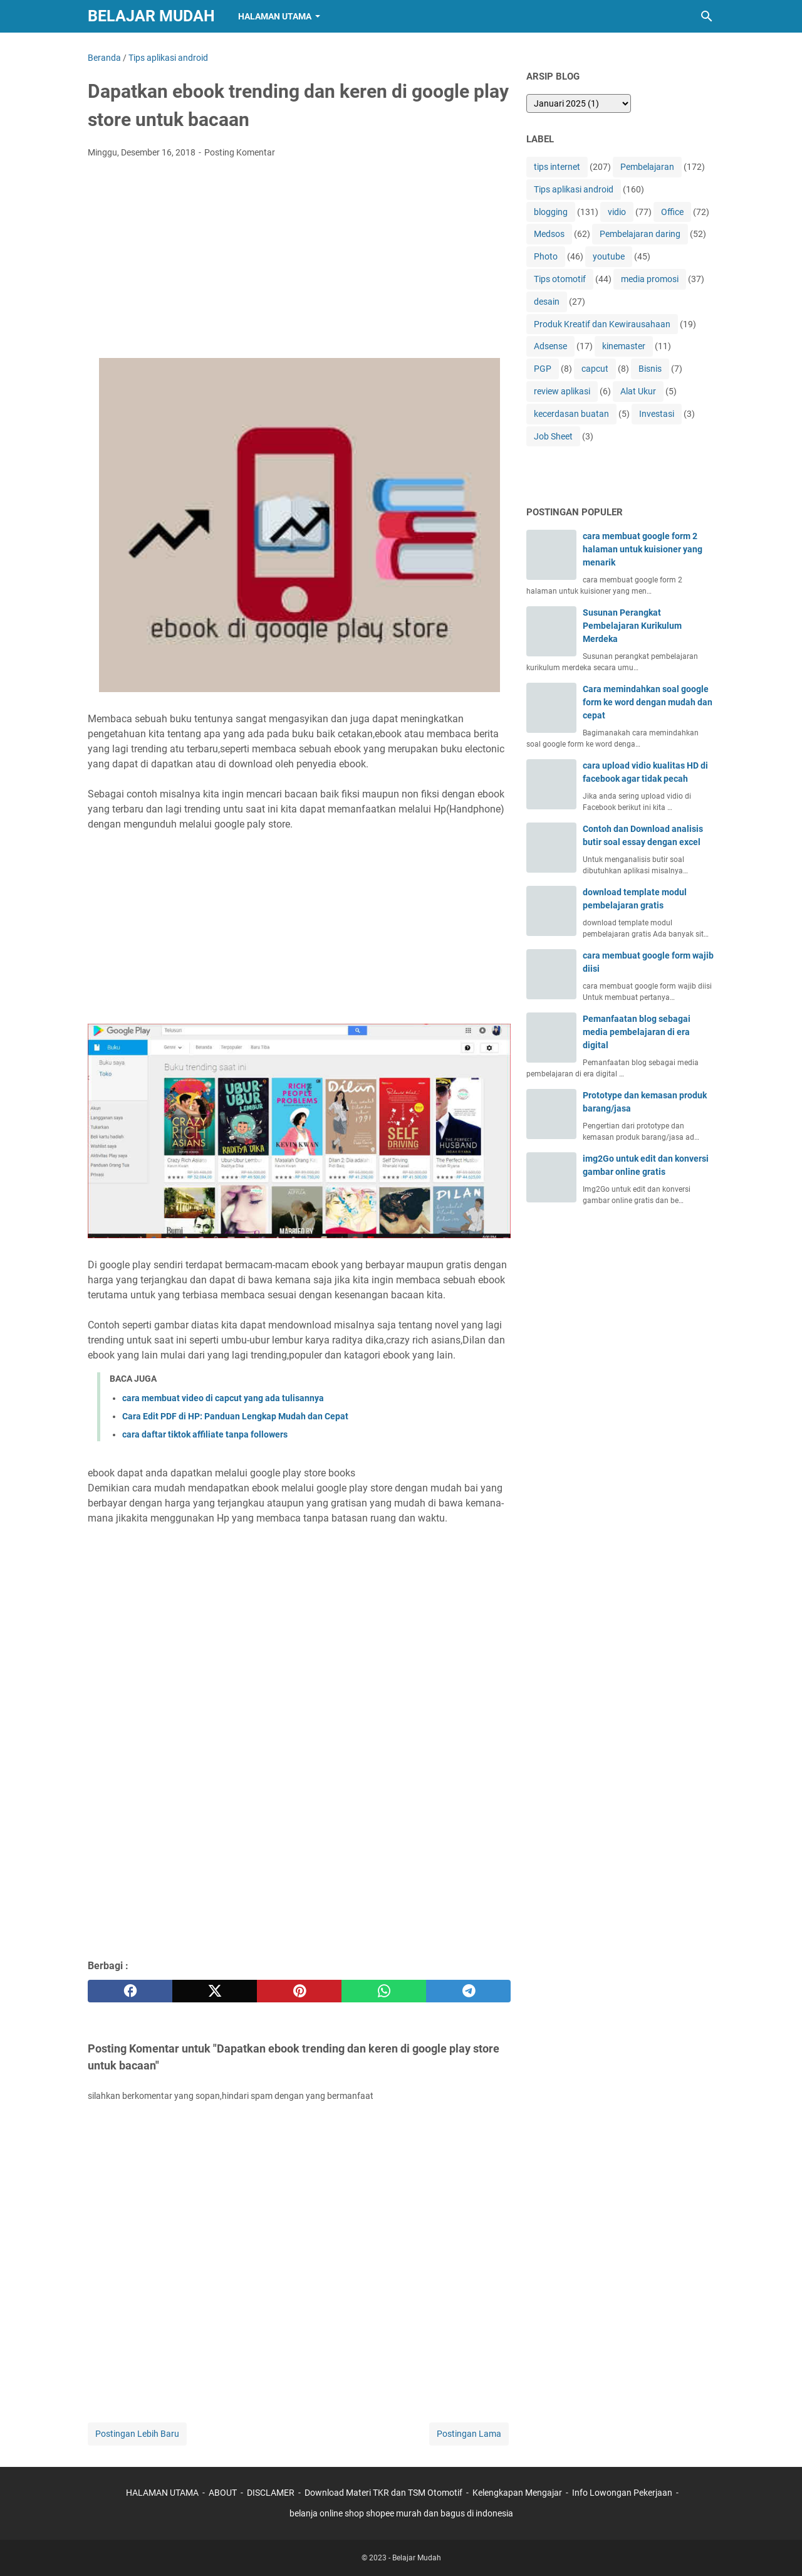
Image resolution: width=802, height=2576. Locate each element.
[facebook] (130, 1991)
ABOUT (223, 2493)
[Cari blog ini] (706, 16)
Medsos (549, 234)
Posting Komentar (239, 152)
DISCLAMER (271, 2493)
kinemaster (623, 346)
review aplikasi (562, 391)
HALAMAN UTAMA (162, 2493)
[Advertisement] (299, 262)
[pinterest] (299, 1991)
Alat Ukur (638, 391)
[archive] (578, 103)
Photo (546, 256)
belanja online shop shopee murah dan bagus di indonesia (401, 2513)
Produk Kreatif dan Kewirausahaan (602, 324)
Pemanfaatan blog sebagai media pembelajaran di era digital (636, 1032)
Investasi (656, 414)
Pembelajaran (647, 167)
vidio (617, 212)
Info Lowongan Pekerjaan (622, 2493)
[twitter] (214, 1991)
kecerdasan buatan (571, 414)
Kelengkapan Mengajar (517, 2493)
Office (672, 212)
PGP (542, 369)
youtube (609, 256)
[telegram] (468, 1991)
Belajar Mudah (151, 16)
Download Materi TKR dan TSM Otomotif (383, 2493)
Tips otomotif (560, 279)
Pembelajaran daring (640, 234)
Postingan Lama (469, 2434)
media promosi (650, 279)
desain (547, 302)
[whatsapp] (383, 1991)
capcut (594, 369)
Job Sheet (553, 436)
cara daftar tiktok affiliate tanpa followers (205, 1434)
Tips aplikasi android (573, 189)
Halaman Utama (274, 16)
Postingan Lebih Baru (137, 2434)
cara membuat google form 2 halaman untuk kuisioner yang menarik (642, 549)
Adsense (550, 346)
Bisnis (650, 369)
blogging (551, 212)
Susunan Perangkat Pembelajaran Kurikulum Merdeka (632, 625)
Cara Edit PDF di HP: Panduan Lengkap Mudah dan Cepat (235, 1416)
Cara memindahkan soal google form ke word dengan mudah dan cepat (647, 702)
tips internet (557, 167)
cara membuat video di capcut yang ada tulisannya (223, 1398)
